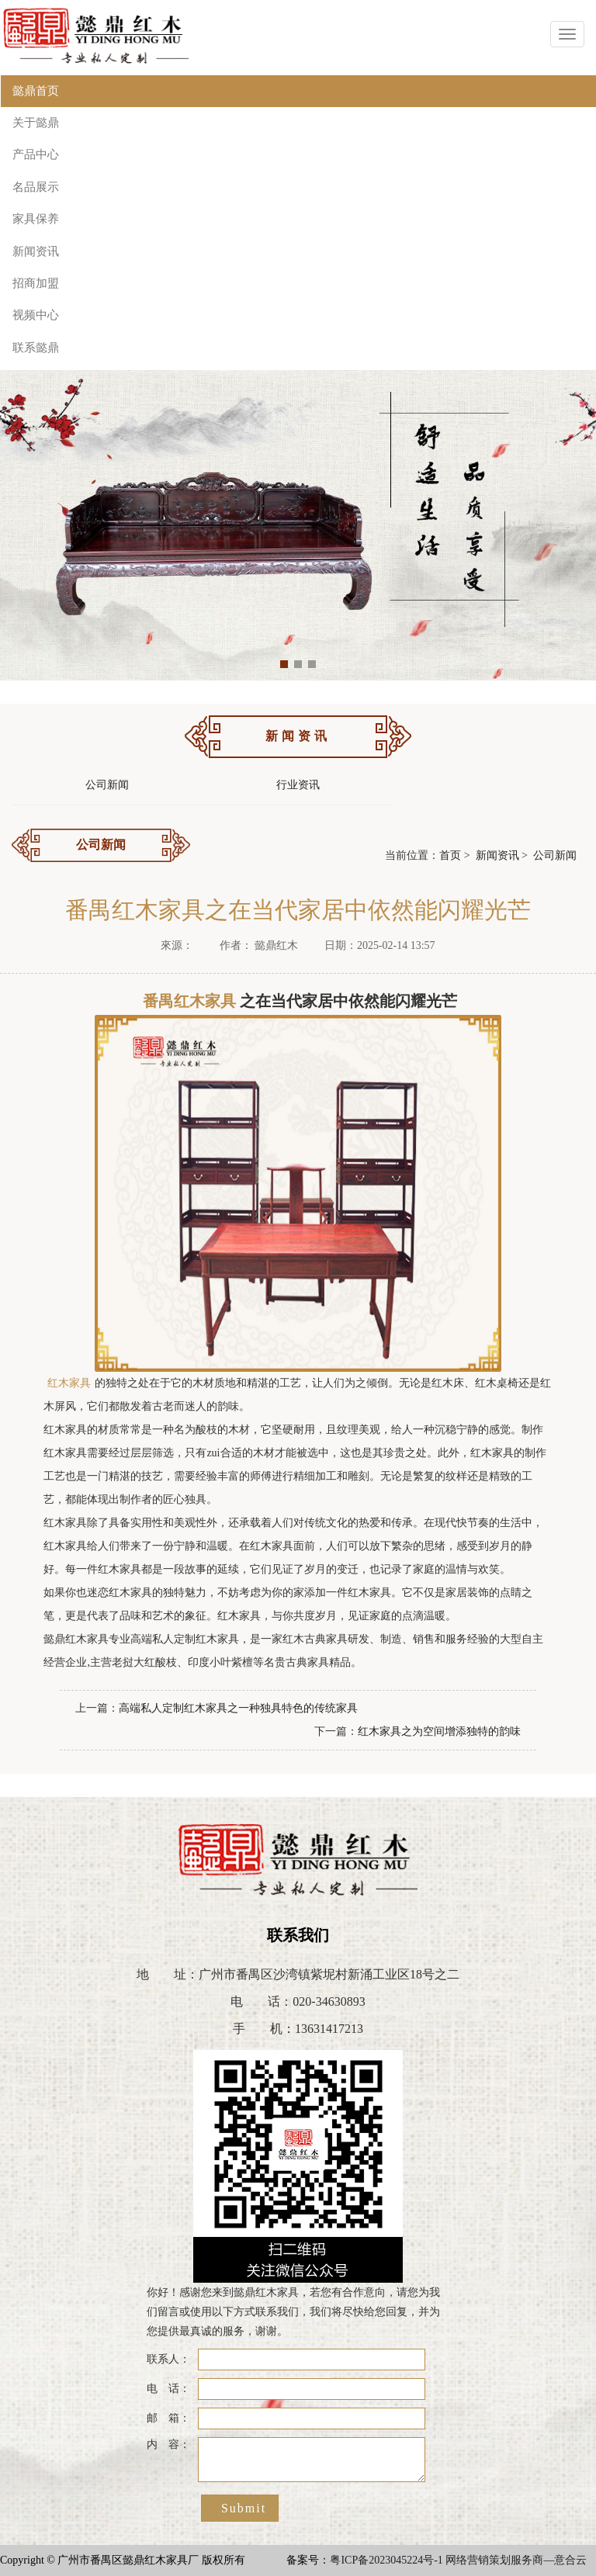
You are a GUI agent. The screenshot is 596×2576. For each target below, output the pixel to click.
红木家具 (69, 1383)
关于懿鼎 (35, 122)
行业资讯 (298, 785)
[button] (284, 664)
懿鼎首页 (35, 91)
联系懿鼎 (35, 347)
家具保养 (35, 219)
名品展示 (35, 187)
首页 (450, 855)
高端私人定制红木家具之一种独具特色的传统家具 (238, 1708)
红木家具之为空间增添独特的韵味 (439, 1731)
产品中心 (35, 154)
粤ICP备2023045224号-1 (386, 2560)
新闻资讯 (35, 251)
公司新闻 (107, 785)
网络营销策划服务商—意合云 (516, 2560)
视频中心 (35, 315)
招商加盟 (35, 283)
